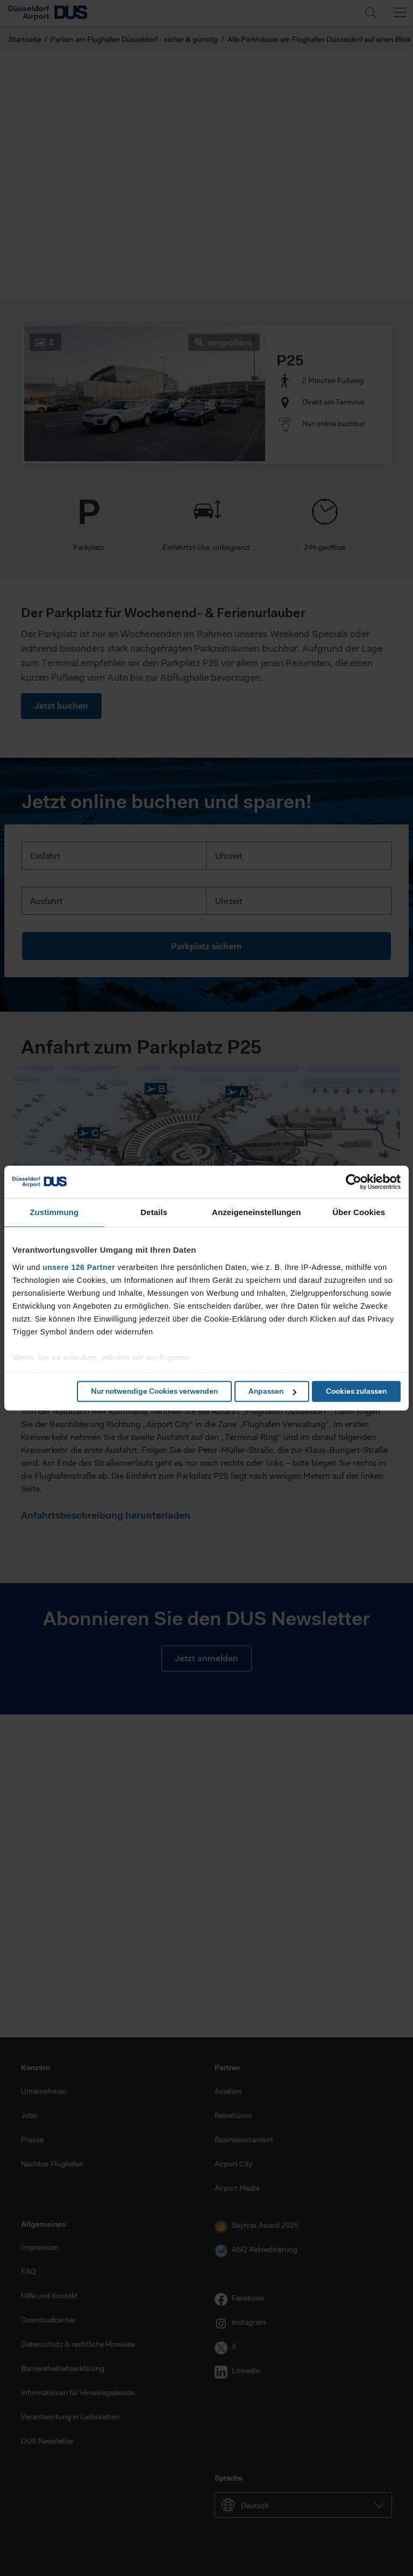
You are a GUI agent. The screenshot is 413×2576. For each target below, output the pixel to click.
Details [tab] (153, 1212)
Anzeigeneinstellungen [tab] (256, 1212)
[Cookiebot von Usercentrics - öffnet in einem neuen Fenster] (354, 1182)
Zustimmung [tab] (54, 1212)
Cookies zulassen (356, 1391)
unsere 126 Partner (78, 1267)
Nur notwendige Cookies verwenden (154, 1391)
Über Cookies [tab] (358, 1212)
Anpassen (272, 1391)
